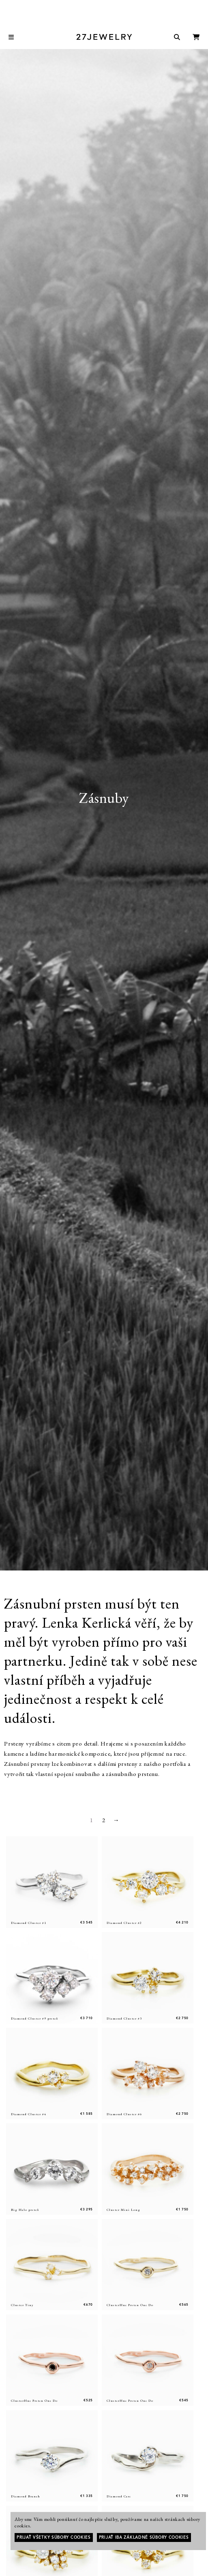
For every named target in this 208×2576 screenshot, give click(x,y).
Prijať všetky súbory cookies (54, 2537)
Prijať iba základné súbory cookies (144, 2537)
